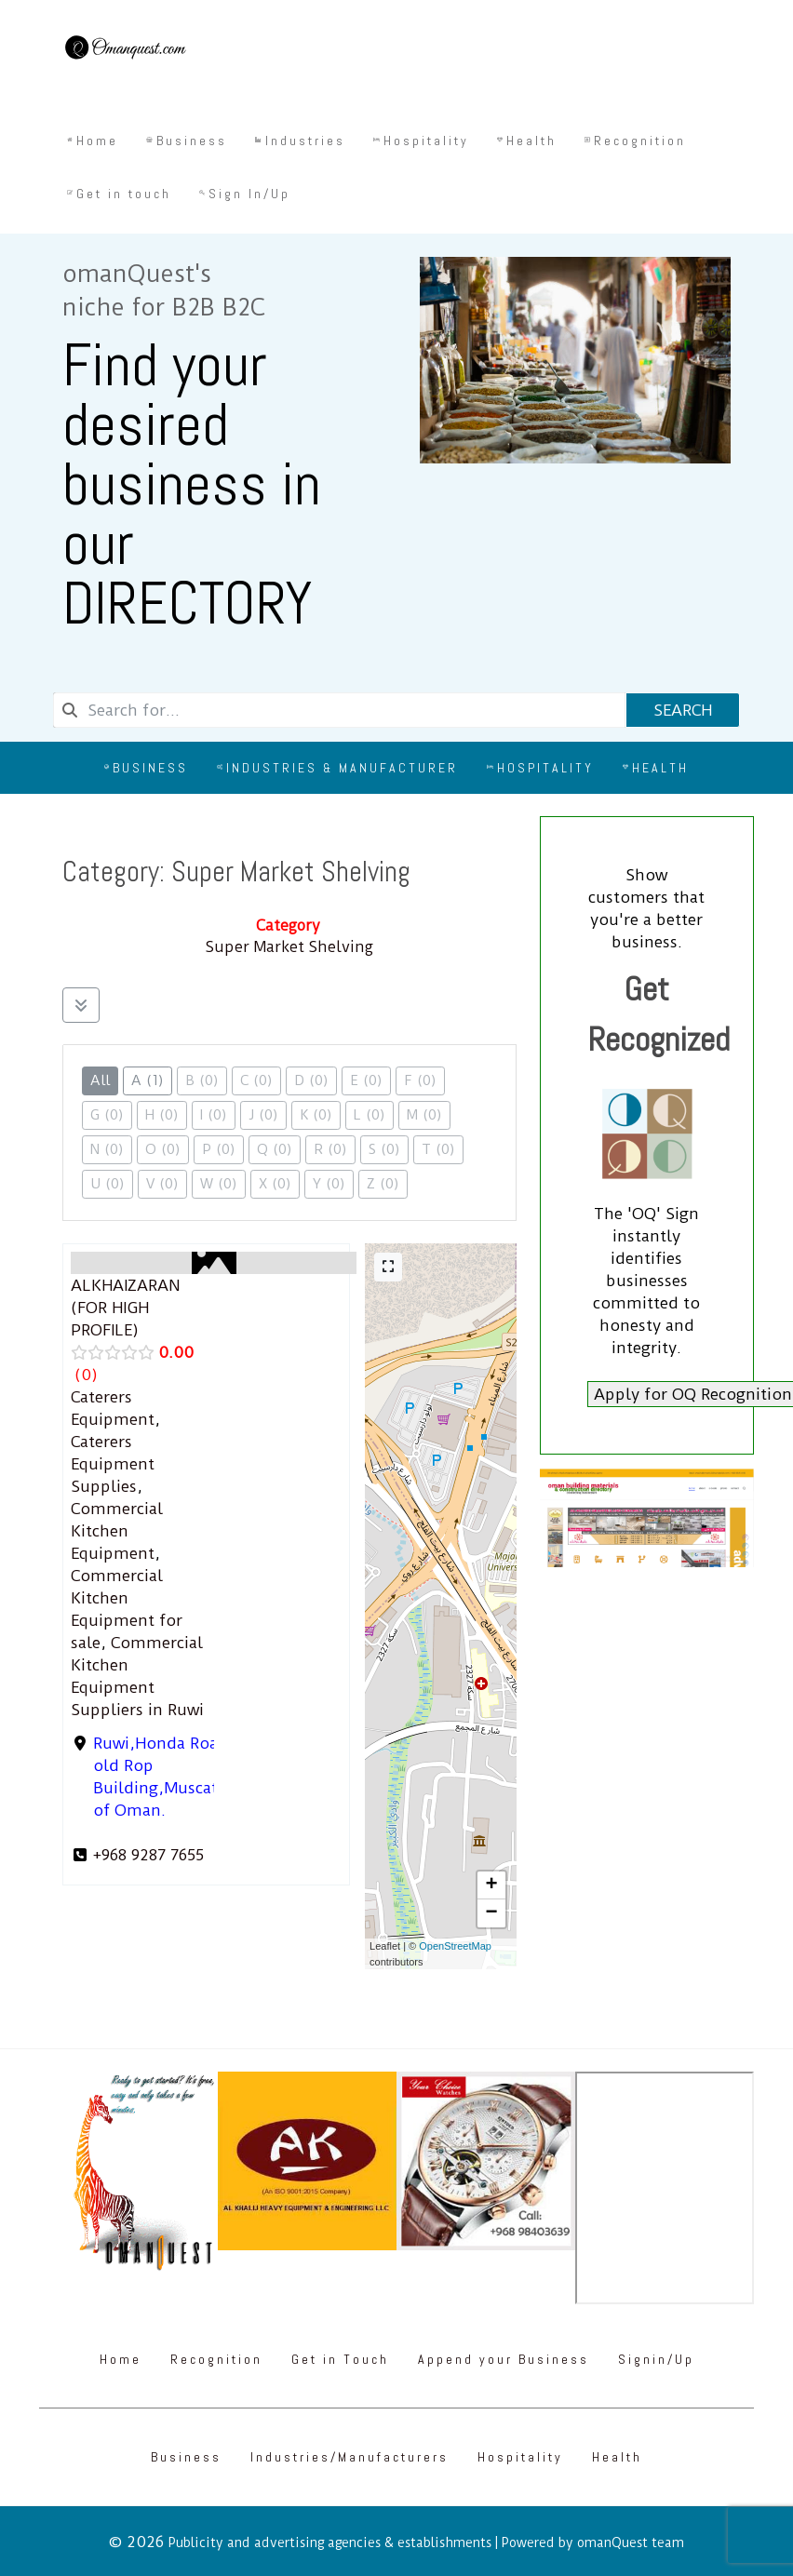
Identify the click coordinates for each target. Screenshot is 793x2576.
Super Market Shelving (289, 947)
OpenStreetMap (455, 1946)
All (100, 1080)
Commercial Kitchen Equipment (117, 1531)
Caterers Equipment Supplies (113, 1464)
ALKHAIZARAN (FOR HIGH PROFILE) (125, 1307)
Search (682, 710)
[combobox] (339, 710)
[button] (491, 1885)
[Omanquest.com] (124, 50)
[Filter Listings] (81, 1005)
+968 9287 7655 (148, 1854)
